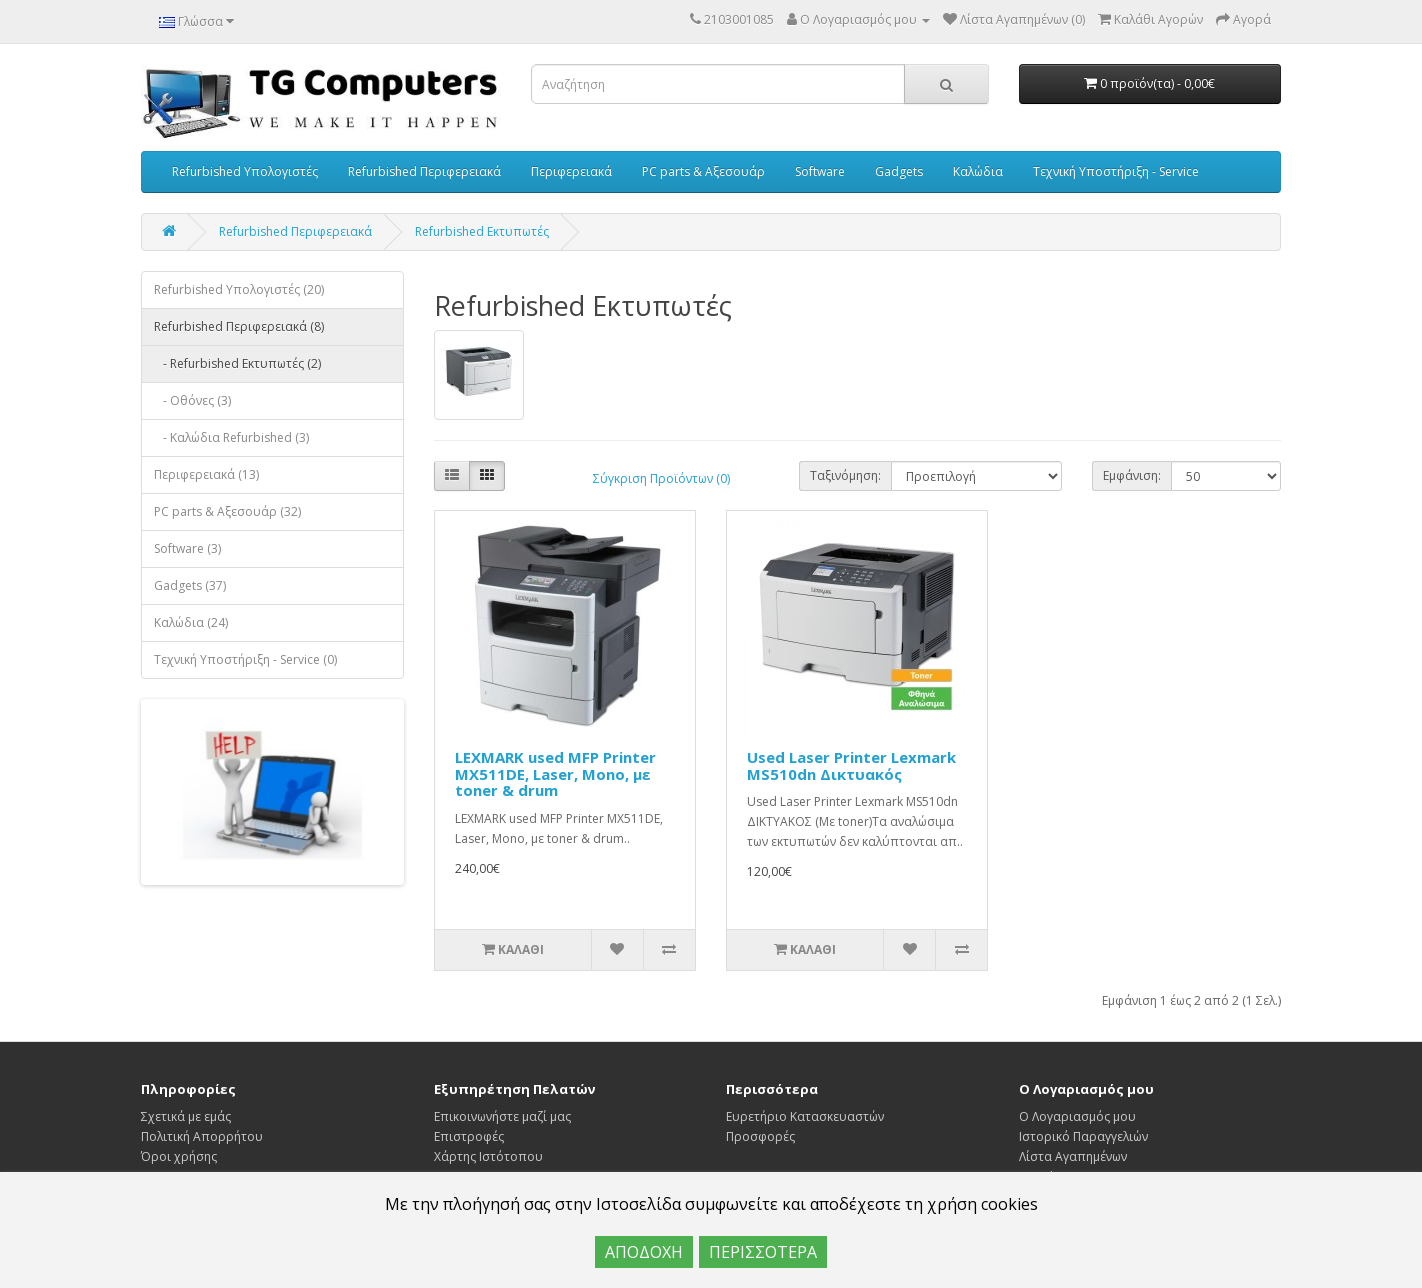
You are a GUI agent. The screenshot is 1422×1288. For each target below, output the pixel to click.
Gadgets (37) (190, 585)
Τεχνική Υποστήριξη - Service (1116, 171)
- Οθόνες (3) (192, 400)
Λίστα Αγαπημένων (1073, 1156)
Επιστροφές (469, 1136)
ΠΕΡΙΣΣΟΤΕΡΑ (763, 1252)
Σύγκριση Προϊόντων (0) (661, 478)
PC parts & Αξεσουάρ (703, 171)
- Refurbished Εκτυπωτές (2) (237, 363)
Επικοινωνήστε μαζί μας (502, 1116)
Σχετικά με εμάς (186, 1116)
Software (820, 171)
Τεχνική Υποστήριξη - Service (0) (245, 659)
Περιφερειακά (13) (206, 474)
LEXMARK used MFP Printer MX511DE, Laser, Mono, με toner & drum (555, 773)
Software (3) (187, 548)
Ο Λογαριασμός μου (1077, 1116)
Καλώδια (978, 171)
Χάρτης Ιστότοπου (488, 1156)
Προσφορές (760, 1136)
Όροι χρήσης (179, 1156)
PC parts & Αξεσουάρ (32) (227, 511)
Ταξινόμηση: (845, 475)
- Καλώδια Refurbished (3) (231, 437)
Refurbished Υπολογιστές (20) (239, 289)
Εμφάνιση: (1132, 475)
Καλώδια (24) (191, 622)
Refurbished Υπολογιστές (245, 171)
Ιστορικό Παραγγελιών (1083, 1136)
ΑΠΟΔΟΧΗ (644, 1252)
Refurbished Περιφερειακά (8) (239, 326)
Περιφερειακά (571, 171)
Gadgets (899, 171)
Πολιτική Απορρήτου (202, 1136)
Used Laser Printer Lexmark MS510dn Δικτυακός (851, 765)
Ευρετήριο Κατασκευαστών (805, 1116)
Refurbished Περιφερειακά (424, 171)
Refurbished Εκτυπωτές (482, 231)
